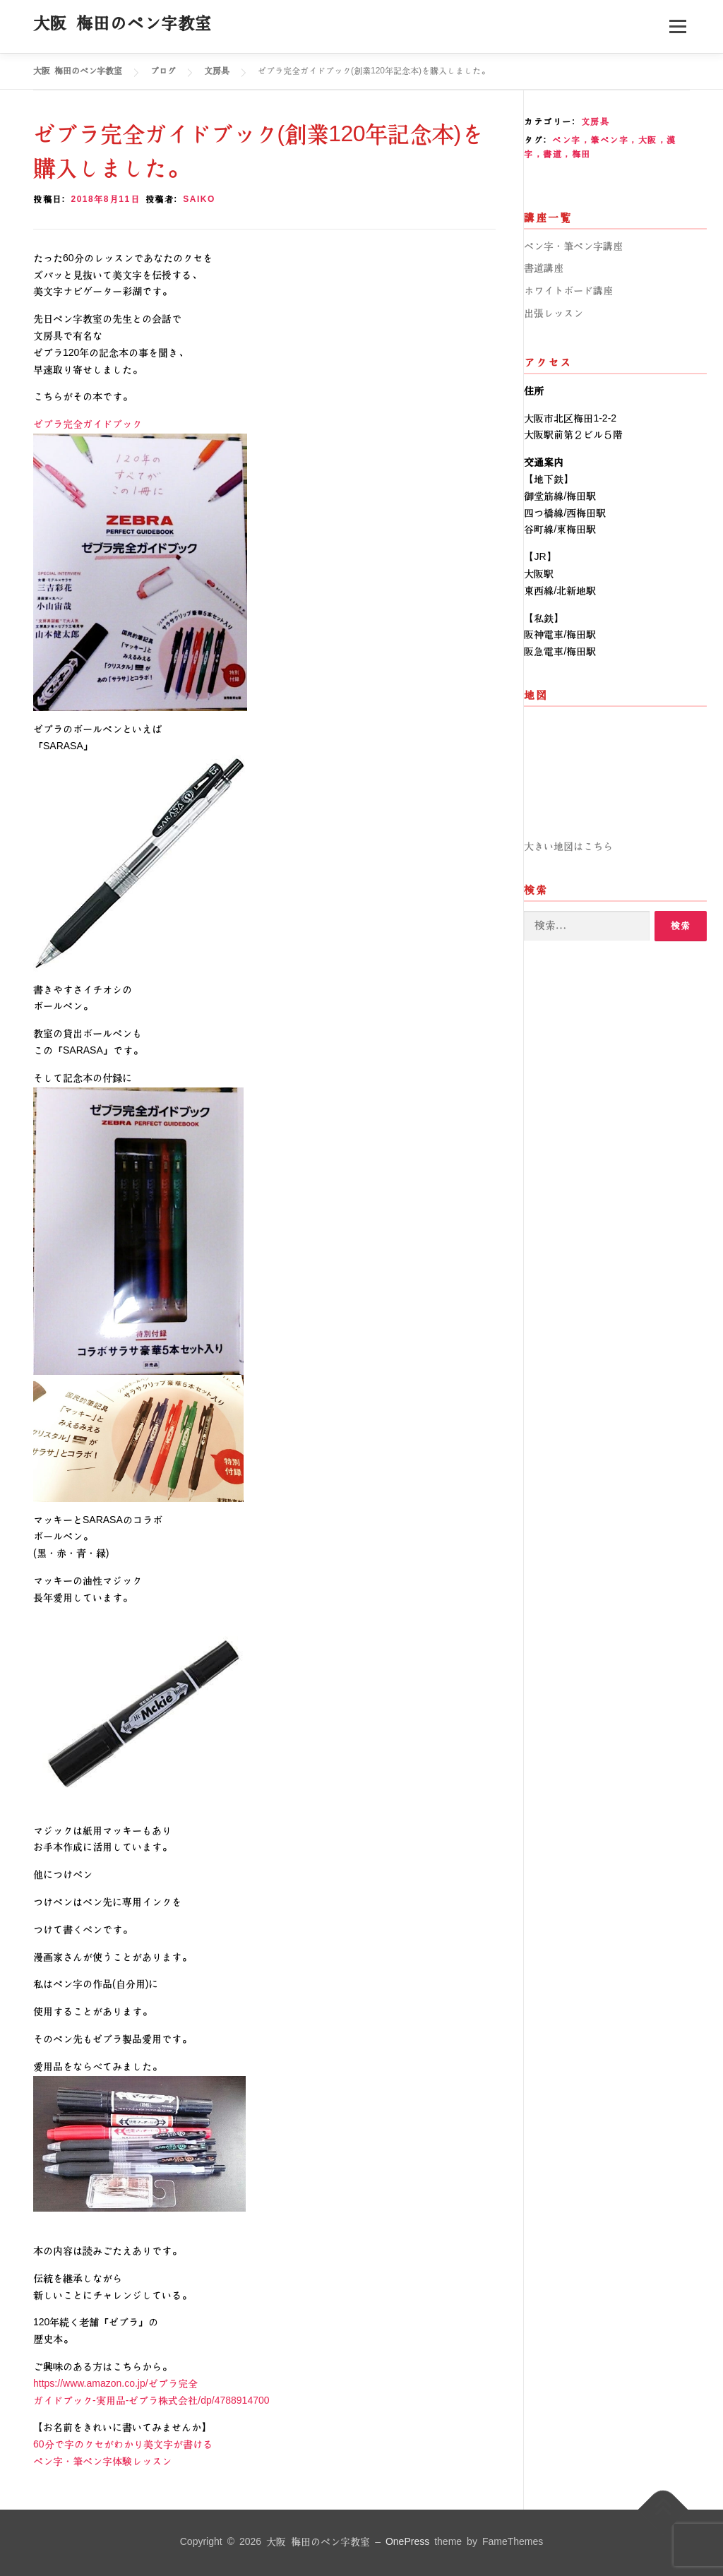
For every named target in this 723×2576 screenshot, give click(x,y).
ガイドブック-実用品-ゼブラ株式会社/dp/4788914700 (151, 2401)
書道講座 (543, 268)
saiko (199, 199)
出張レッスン (553, 313)
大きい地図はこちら (568, 847)
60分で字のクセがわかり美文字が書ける (123, 2445)
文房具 (595, 121)
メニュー (677, 26)
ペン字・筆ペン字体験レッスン (122, 2462)
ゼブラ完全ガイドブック (87, 424)
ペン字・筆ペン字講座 (573, 246)
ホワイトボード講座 (568, 291)
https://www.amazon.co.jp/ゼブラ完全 (115, 2384)
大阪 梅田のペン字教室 (122, 23)
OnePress (407, 2542)
